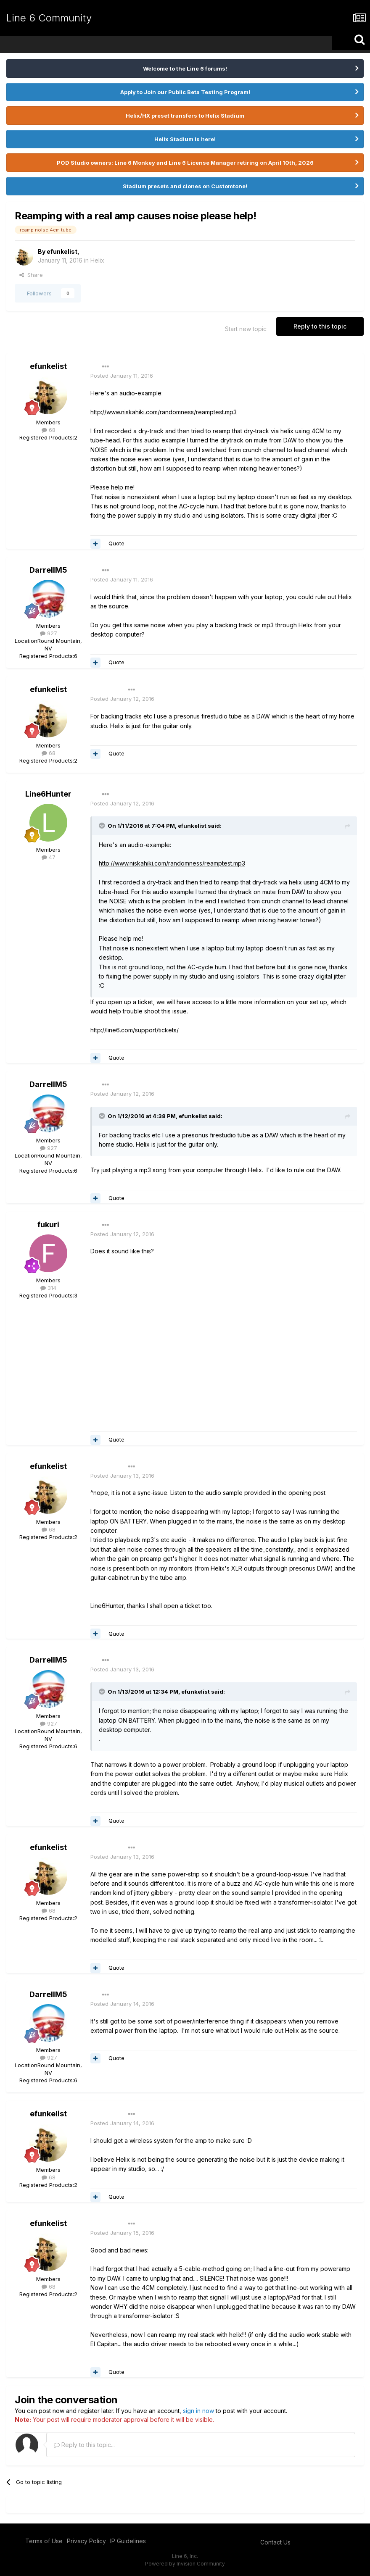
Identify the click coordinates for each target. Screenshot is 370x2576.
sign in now (198, 2410)
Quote (116, 543)
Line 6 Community (49, 18)
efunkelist (62, 251)
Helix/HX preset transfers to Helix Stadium (185, 115)
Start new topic (246, 328)
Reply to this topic (319, 326)
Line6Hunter (48, 793)
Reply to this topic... (84, 2444)
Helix (97, 260)
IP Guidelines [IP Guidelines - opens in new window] (128, 2540)
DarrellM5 (48, 570)
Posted (121, 375)
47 (49, 857)
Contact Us (275, 2542)
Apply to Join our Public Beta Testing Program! (185, 92)
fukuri (48, 1224)
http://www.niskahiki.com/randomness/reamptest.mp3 (163, 412)
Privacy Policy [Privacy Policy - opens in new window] (86, 2540)
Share (31, 274)
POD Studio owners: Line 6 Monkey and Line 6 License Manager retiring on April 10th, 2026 (185, 162)
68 (49, 429)
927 (48, 633)
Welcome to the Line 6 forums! (185, 68)
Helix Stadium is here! (185, 139)
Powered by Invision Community (185, 2563)
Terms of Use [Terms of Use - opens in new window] (44, 2540)
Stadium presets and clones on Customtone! (185, 186)
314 (48, 1287)
